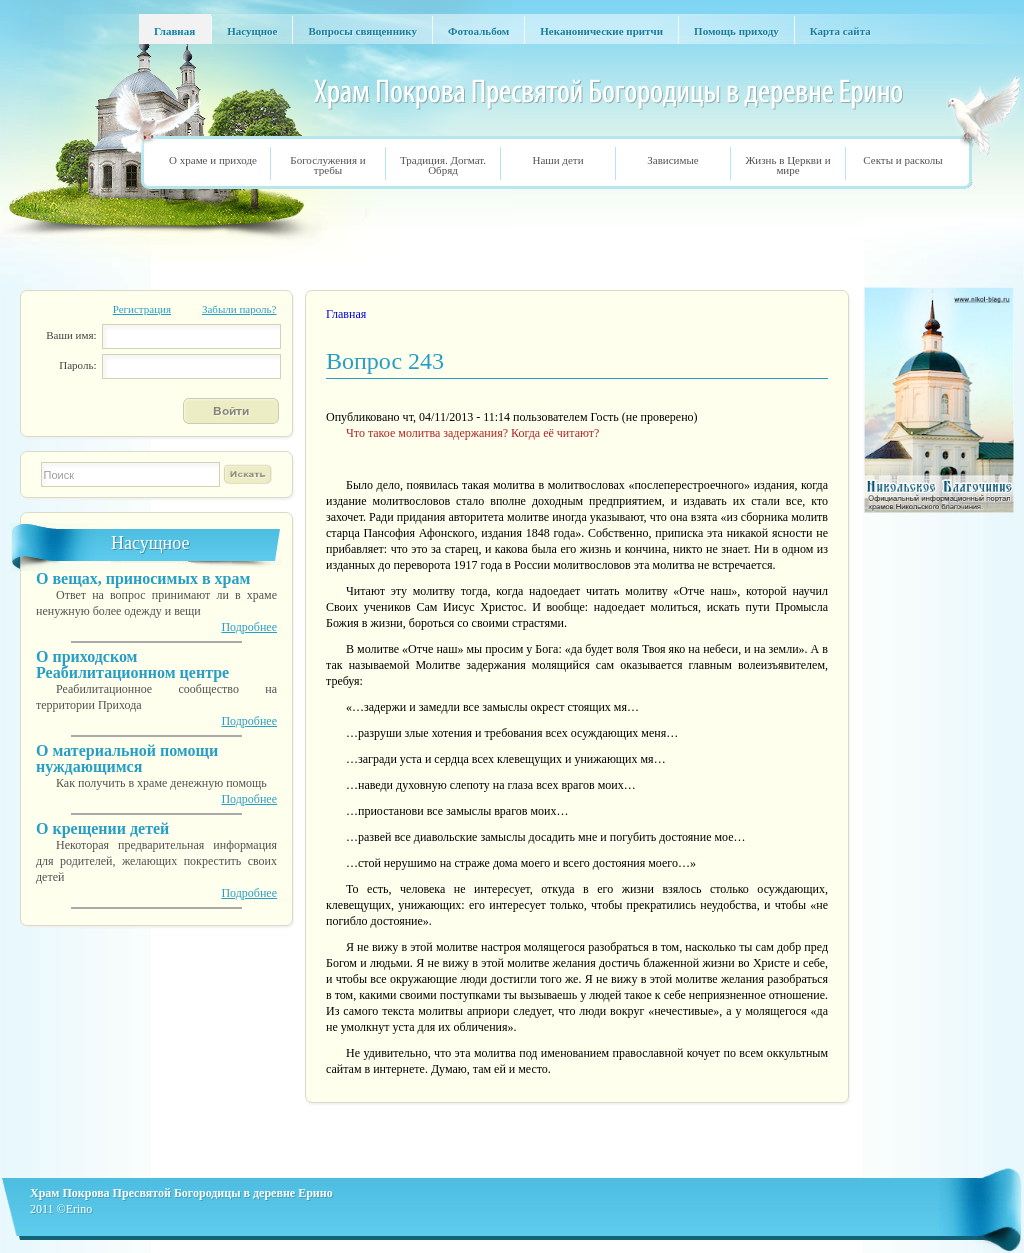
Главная (346, 314)
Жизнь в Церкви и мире (787, 165)
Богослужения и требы (327, 165)
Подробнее (249, 627)
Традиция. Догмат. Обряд (443, 165)
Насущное (150, 543)
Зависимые (672, 160)
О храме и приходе (213, 160)
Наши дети (557, 160)
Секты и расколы (902, 160)
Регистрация (142, 309)
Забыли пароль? (239, 309)
